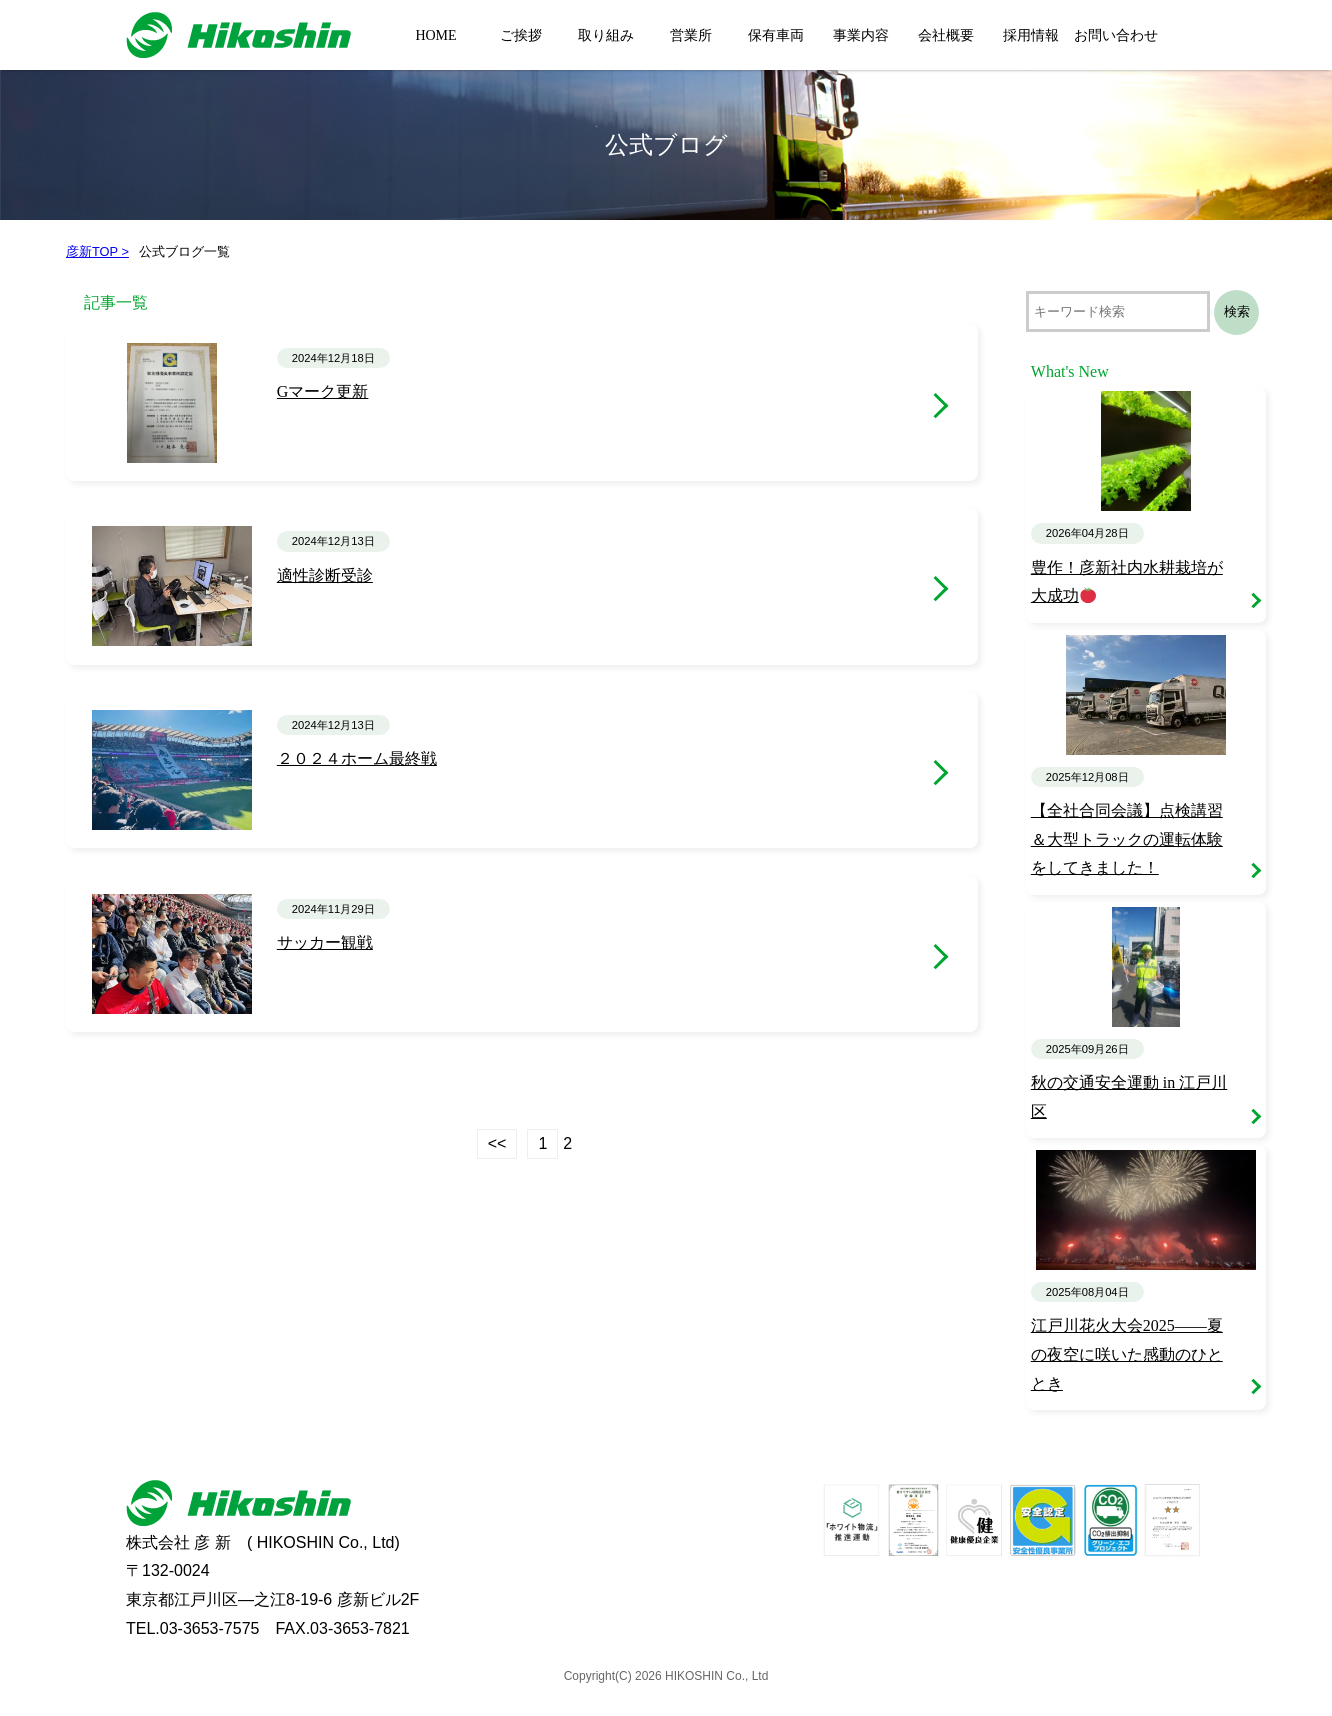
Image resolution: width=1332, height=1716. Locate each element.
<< (497, 1143)
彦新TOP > (97, 251)
